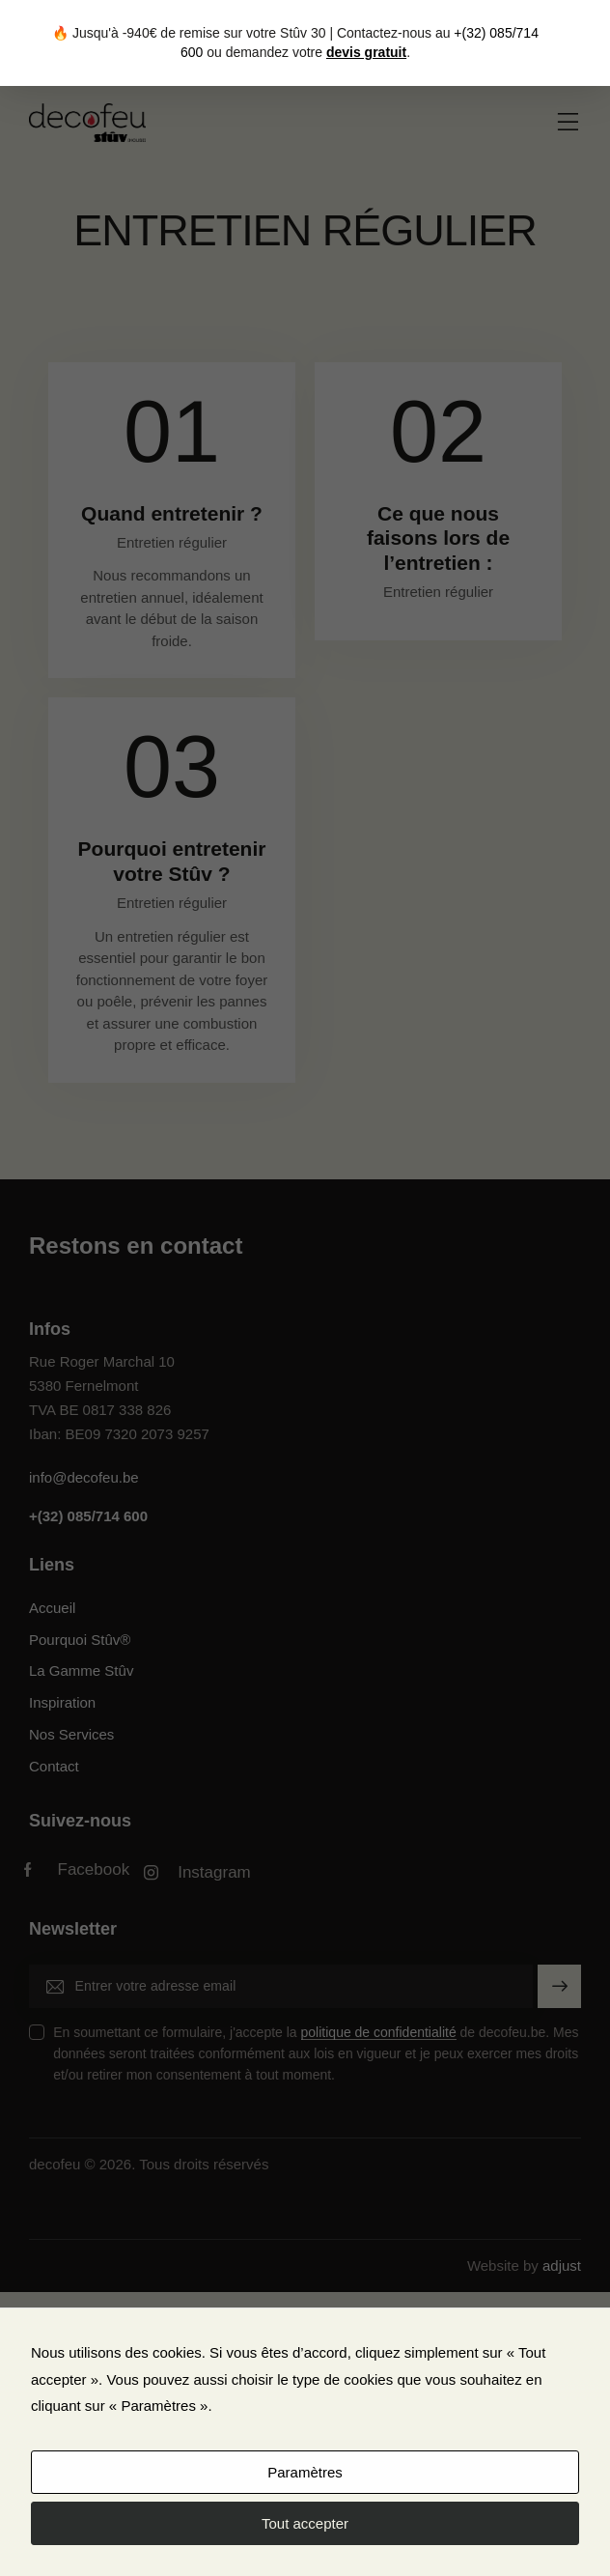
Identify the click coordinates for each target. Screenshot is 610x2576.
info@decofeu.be (84, 1477)
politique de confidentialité (379, 2032)
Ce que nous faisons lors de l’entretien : (438, 538)
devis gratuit (366, 52)
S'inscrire (560, 1994)
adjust (561, 2265)
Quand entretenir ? (172, 513)
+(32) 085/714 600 (88, 1516)
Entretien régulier (172, 542)
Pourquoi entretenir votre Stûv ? (172, 860)
